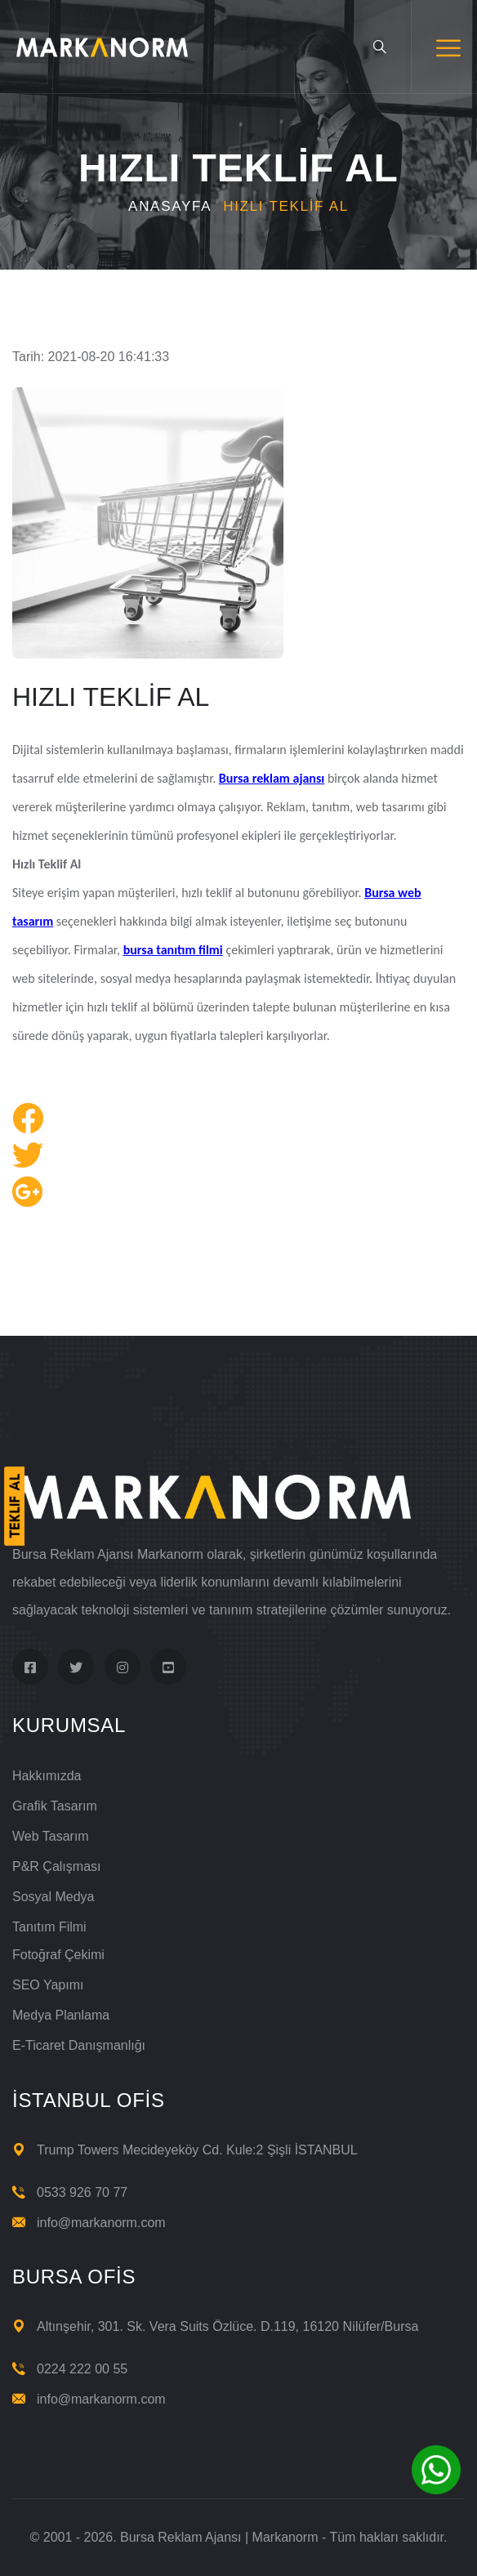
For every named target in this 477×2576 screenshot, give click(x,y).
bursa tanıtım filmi (173, 950)
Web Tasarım (50, 1836)
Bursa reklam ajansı (271, 778)
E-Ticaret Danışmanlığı (78, 2045)
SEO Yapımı (47, 1985)
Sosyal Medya (53, 1897)
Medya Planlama (60, 2015)
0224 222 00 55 (82, 2369)
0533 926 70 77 (82, 2192)
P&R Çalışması (56, 1866)
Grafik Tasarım (54, 1806)
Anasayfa (170, 206)
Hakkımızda (46, 1776)
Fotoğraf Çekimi (58, 1955)
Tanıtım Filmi (49, 1927)
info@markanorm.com (101, 2223)
